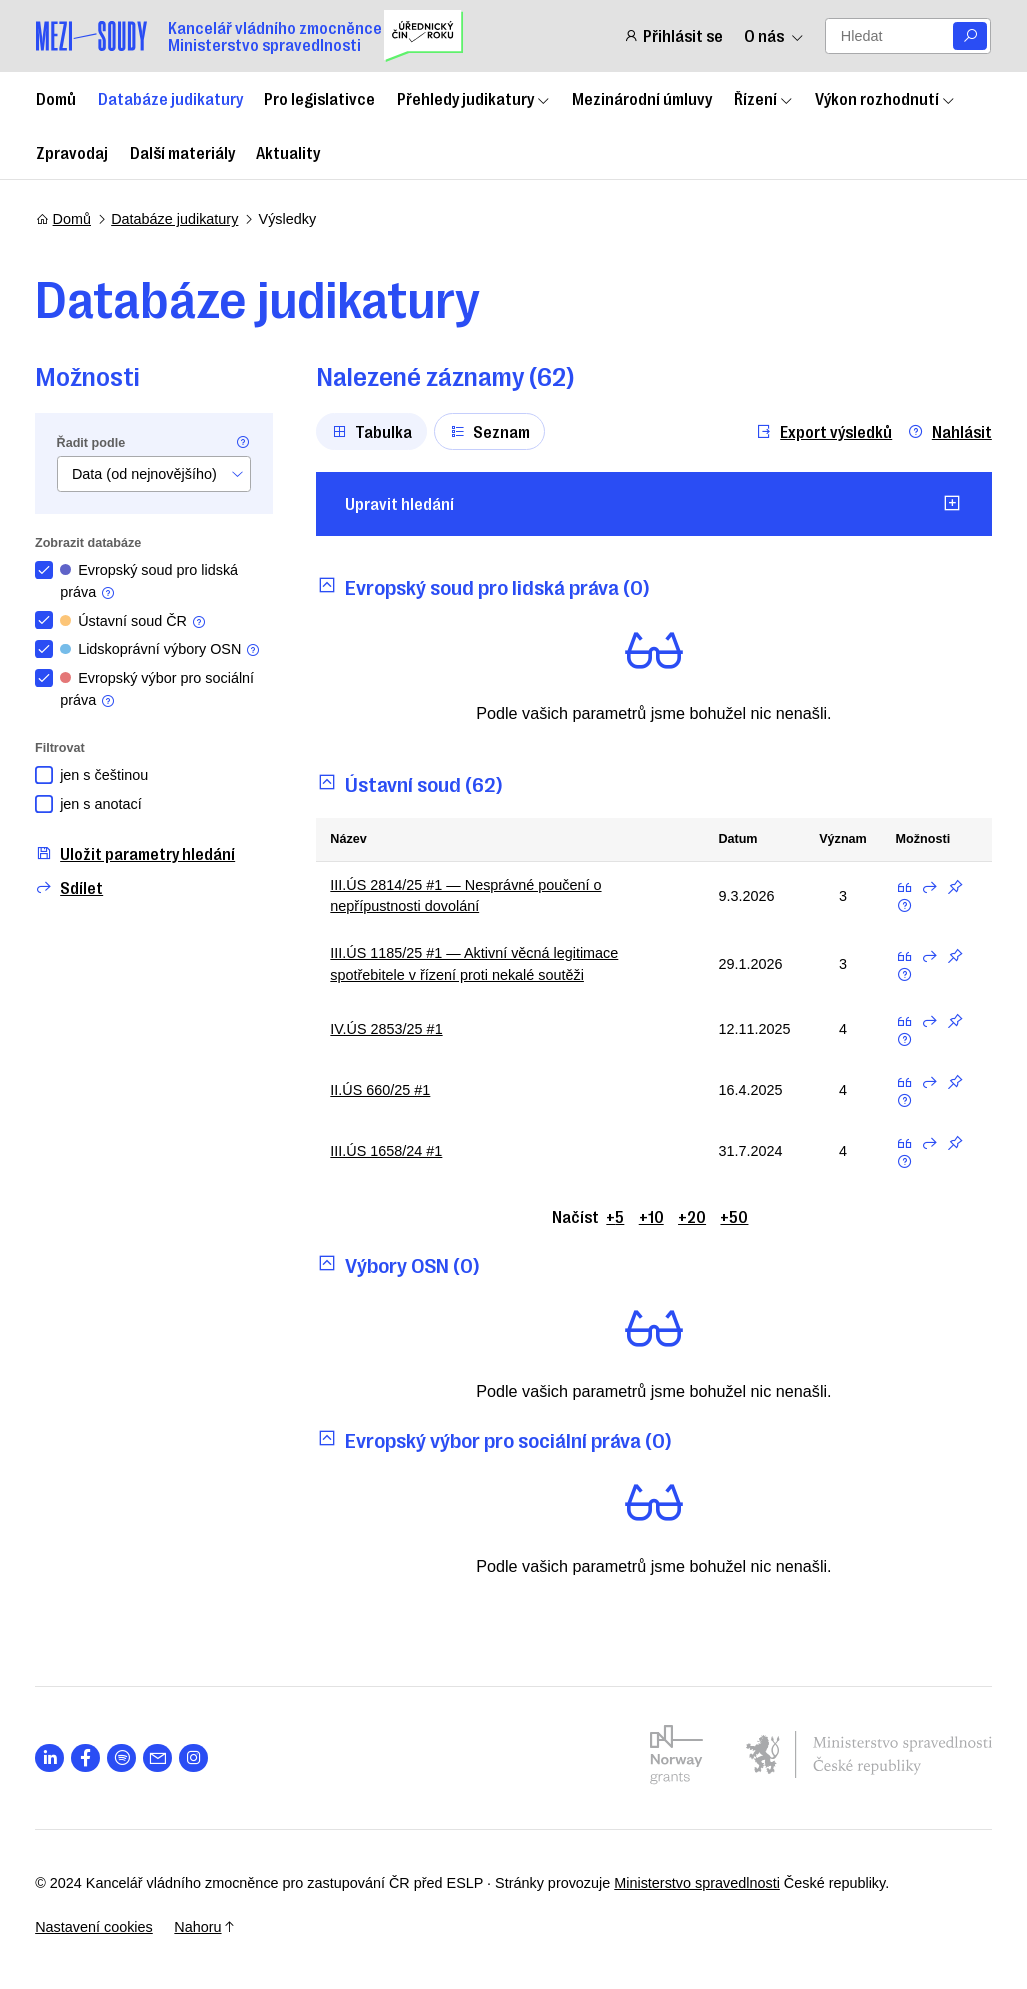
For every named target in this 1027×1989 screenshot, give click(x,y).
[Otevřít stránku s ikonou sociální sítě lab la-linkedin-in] (50, 1758)
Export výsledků (822, 431)
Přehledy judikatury (474, 98)
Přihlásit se (673, 35)
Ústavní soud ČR (134, 621)
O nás (774, 35)
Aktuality (288, 152)
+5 (615, 1216)
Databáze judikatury (170, 98)
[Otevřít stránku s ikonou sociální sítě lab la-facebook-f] (86, 1758)
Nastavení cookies (95, 1927)
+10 (651, 1216)
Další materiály (182, 152)
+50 (734, 1216)
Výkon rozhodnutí (885, 98)
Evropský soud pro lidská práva (150, 581)
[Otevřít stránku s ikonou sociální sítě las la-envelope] (158, 1758)
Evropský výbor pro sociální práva (158, 689)
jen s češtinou (105, 775)
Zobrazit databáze (89, 543)
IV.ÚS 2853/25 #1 (387, 1029)
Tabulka (372, 431)
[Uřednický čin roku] (423, 36)
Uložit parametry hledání (136, 853)
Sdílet (70, 887)
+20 (692, 1216)
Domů (56, 98)
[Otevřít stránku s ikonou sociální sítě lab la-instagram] (194, 1758)
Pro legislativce (319, 98)
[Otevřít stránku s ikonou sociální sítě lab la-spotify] (122, 1758)
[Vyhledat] (970, 36)
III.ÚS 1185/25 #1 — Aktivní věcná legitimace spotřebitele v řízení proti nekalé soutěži (475, 964)
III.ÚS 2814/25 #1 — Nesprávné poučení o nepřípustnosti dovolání (466, 896)
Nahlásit (948, 431)
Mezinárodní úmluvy (642, 98)
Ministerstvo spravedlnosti (698, 1883)
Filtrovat (61, 748)
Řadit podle (92, 443)
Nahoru (205, 1927)
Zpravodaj (72, 152)
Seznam (490, 431)
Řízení (764, 98)
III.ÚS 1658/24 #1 (387, 1151)
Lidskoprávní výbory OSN (161, 649)
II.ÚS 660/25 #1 (381, 1090)
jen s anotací (102, 804)
